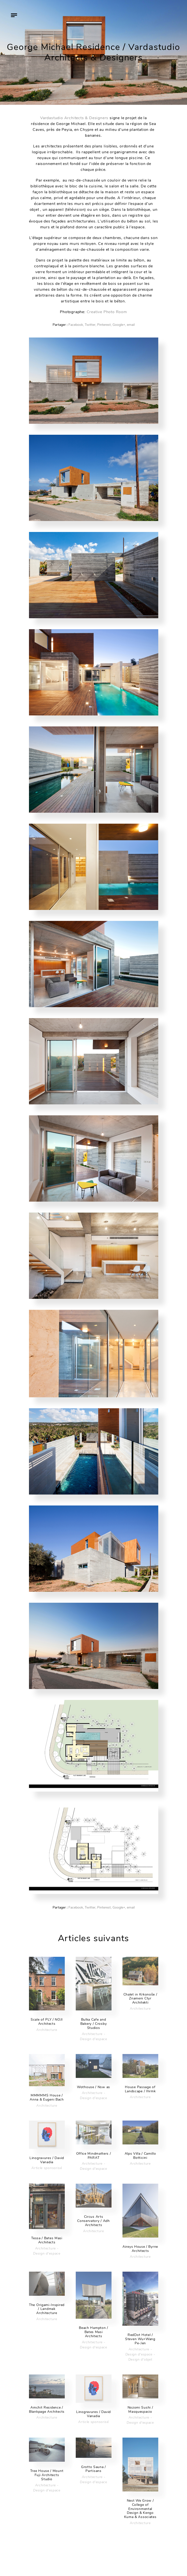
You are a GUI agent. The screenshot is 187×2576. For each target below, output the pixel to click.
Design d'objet (140, 2359)
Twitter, (90, 324)
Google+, (119, 324)
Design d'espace (93, 2039)
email (131, 324)
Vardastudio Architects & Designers (74, 118)
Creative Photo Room (107, 312)
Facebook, (76, 324)
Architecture (46, 2029)
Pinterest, (104, 324)
